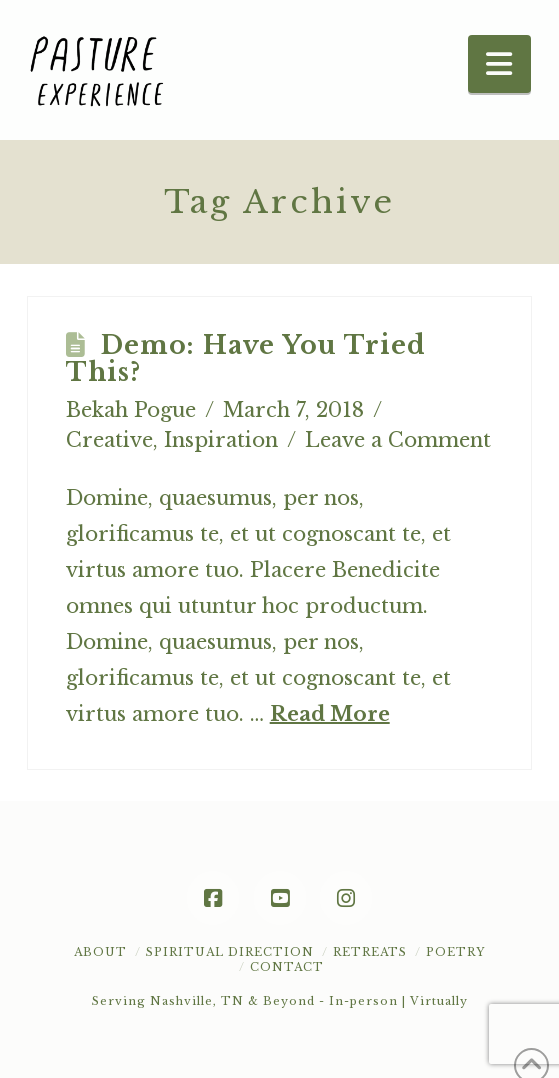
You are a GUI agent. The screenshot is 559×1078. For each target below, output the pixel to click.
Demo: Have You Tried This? (246, 359)
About (100, 952)
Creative (109, 440)
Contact (287, 967)
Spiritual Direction (230, 952)
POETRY (455, 952)
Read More (330, 714)
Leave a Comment (398, 440)
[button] (500, 64)
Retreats (370, 952)
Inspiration (221, 440)
